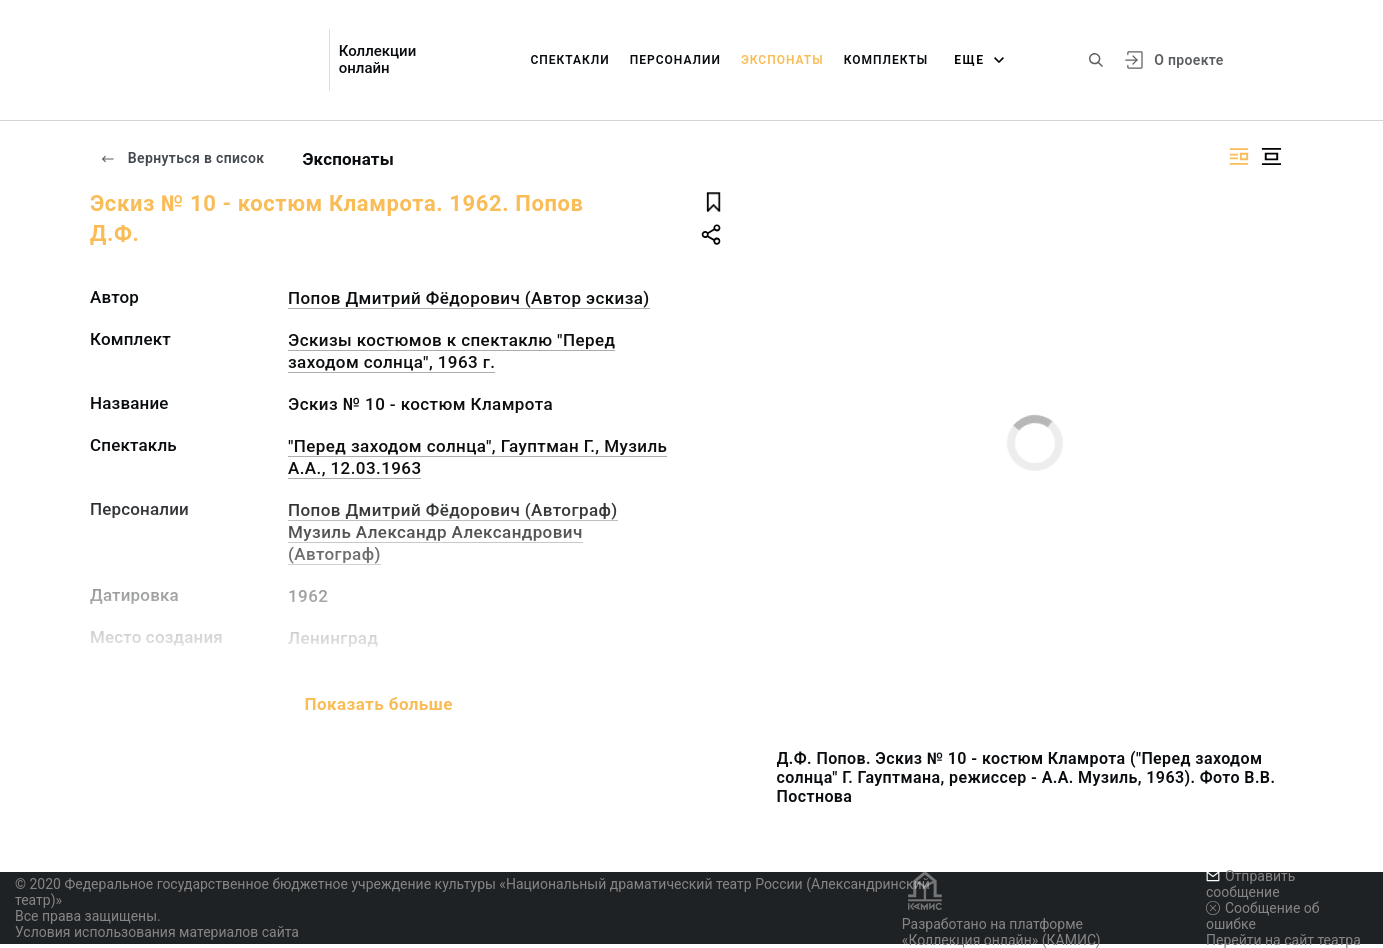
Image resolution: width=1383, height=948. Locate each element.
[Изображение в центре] (1271, 156)
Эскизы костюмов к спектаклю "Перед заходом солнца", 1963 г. (451, 351)
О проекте (1188, 60)
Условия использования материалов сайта (157, 932)
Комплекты (886, 60)
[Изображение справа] (1239, 156)
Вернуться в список (182, 158)
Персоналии (675, 60)
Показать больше (379, 704)
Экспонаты (782, 60)
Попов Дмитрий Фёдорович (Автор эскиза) (469, 298)
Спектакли (569, 60)
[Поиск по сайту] (1096, 60)
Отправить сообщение (1250, 884)
